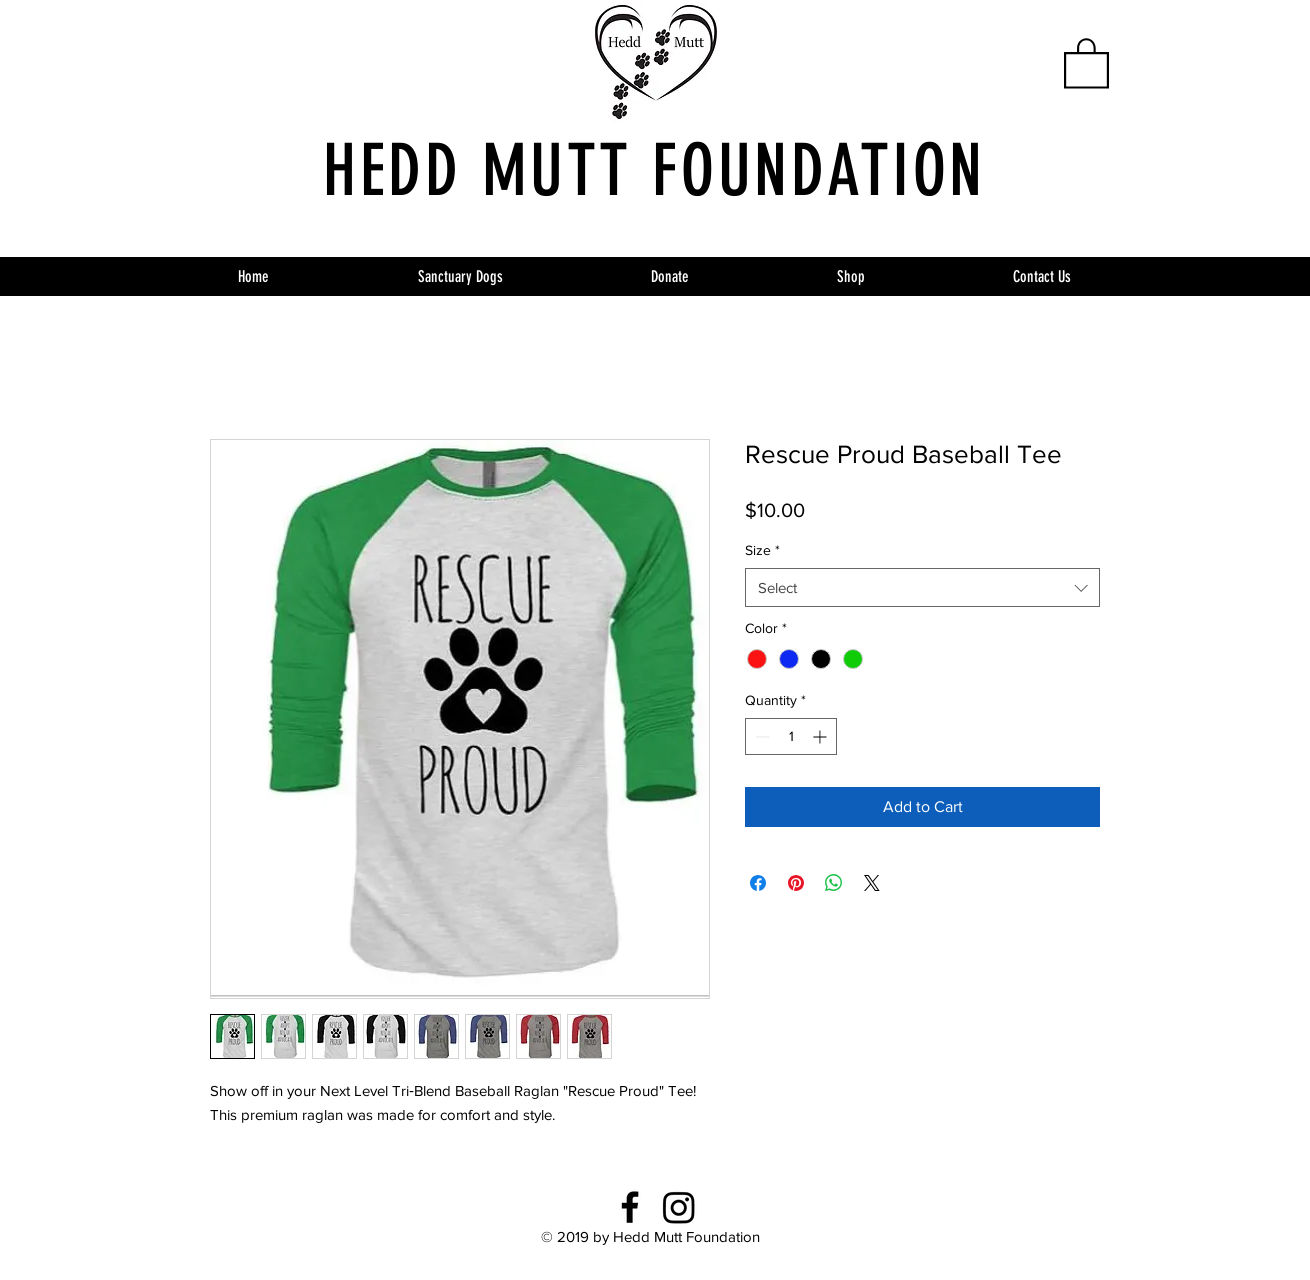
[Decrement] (760, 736)
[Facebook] (630, 1207)
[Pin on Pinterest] (796, 883)
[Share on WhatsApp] (834, 883)
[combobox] (922, 587)
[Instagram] (679, 1207)
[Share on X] (872, 883)
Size (762, 550)
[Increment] (821, 736)
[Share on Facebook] (758, 883)
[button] (1086, 62)
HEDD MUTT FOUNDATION (654, 171)
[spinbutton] (791, 736)
